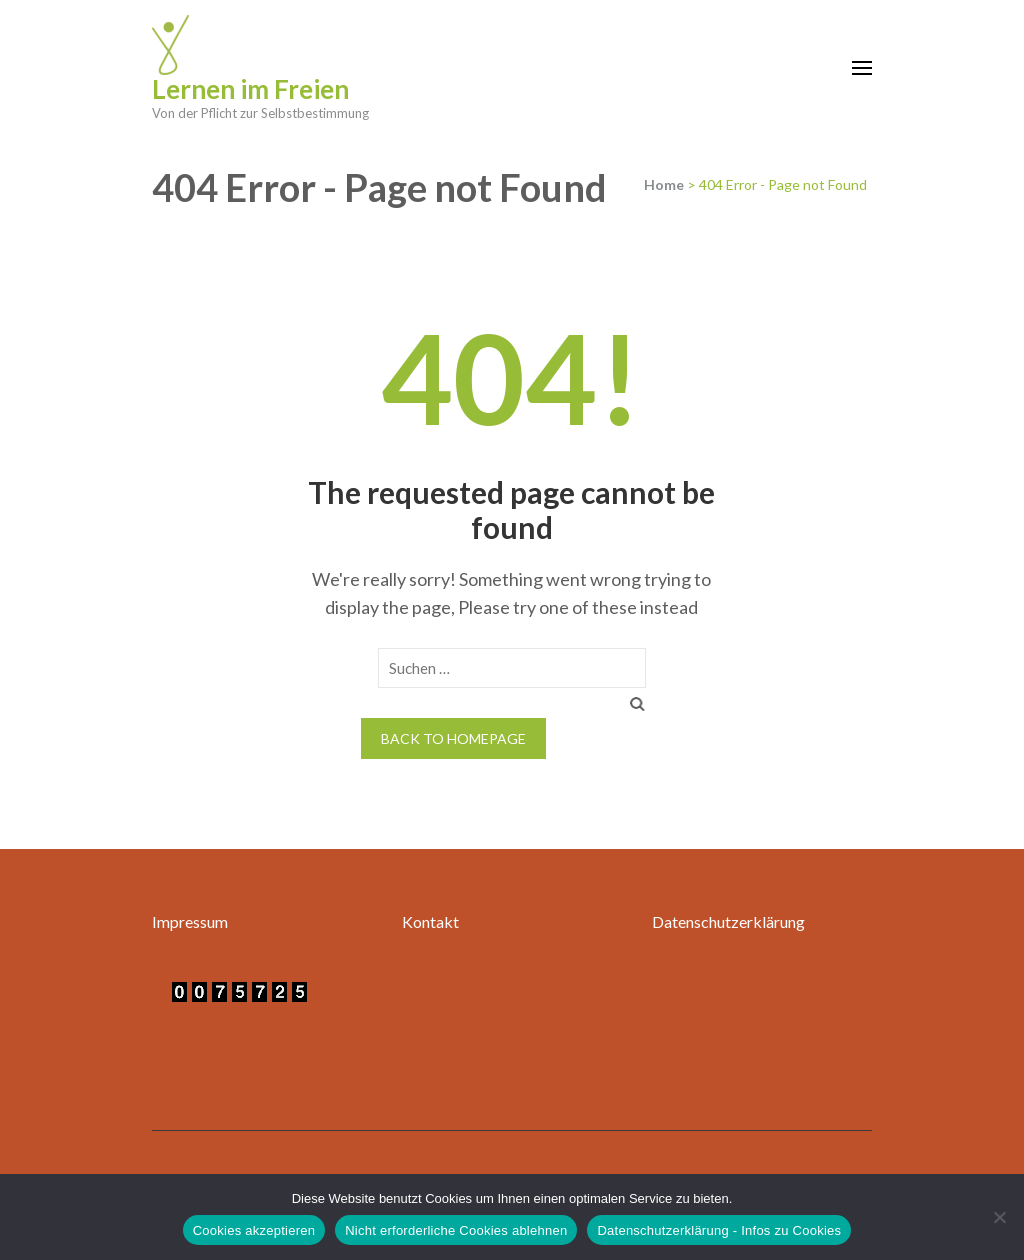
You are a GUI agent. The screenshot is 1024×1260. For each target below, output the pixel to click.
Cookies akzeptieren (254, 1230)
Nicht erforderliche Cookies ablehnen (456, 1230)
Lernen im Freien (250, 89)
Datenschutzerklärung (728, 921)
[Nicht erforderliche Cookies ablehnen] (999, 1217)
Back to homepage (453, 738)
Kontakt (430, 921)
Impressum (190, 921)
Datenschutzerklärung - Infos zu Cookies (719, 1230)
